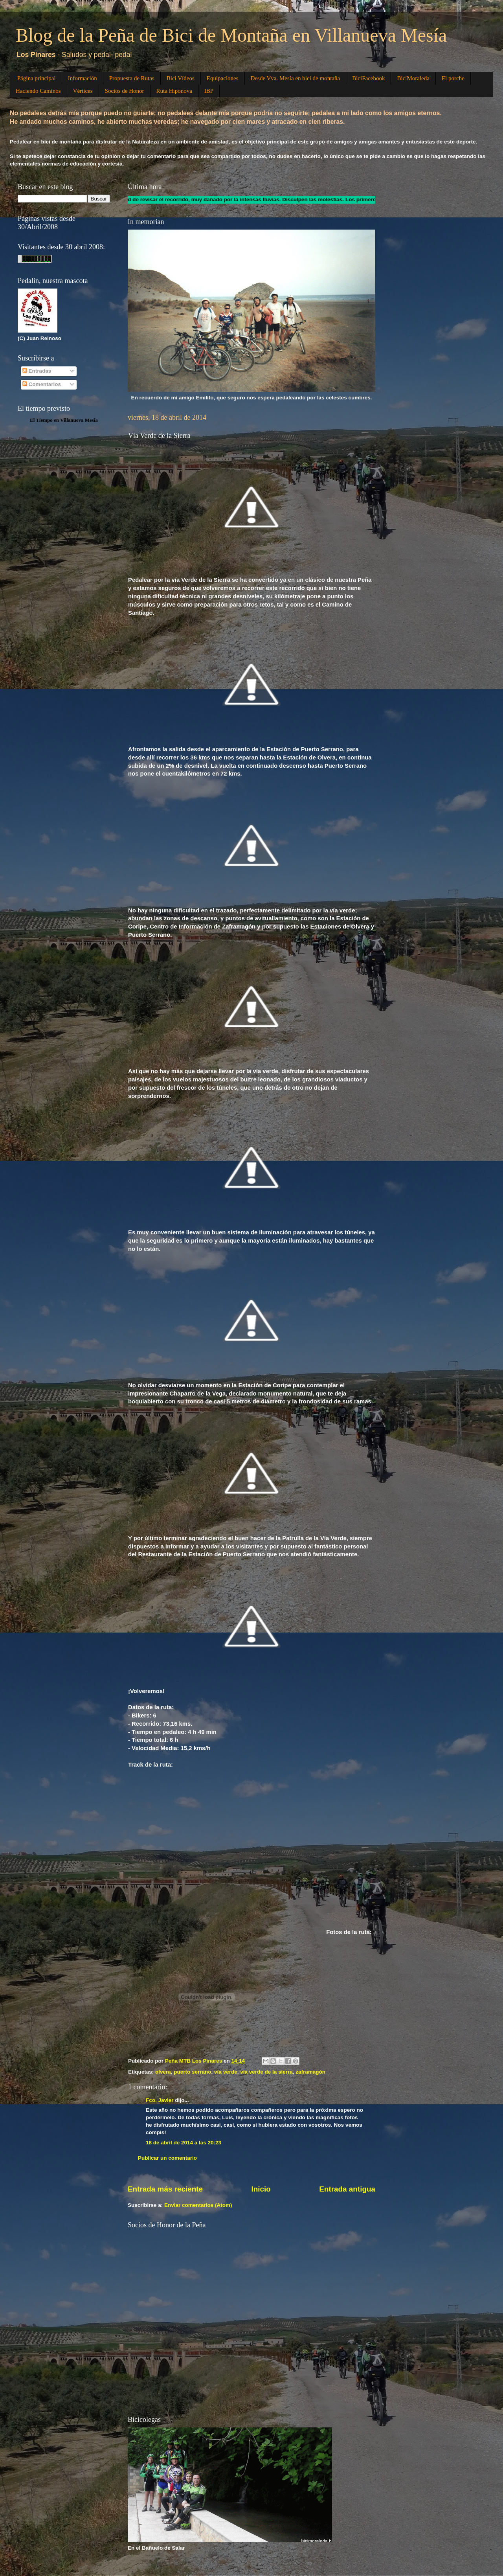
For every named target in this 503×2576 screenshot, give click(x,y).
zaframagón (310, 2072)
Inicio (261, 2189)
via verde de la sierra (266, 2072)
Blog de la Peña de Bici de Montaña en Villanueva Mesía (231, 35)
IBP (208, 91)
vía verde (225, 2072)
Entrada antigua (347, 2189)
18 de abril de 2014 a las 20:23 (183, 2143)
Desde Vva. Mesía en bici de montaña (295, 78)
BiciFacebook (368, 78)
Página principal (36, 78)
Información (82, 78)
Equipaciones (223, 78)
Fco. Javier (160, 2100)
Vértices (83, 91)
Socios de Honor (124, 91)
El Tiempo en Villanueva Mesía (64, 420)
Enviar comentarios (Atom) (198, 2205)
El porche (453, 78)
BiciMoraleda (413, 78)
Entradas (36, 371)
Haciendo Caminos (38, 91)
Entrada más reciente (165, 2189)
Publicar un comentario (167, 2158)
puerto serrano (192, 2072)
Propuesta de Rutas (131, 78)
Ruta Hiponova (174, 91)
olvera (163, 2072)
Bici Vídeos (181, 78)
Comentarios (41, 384)
